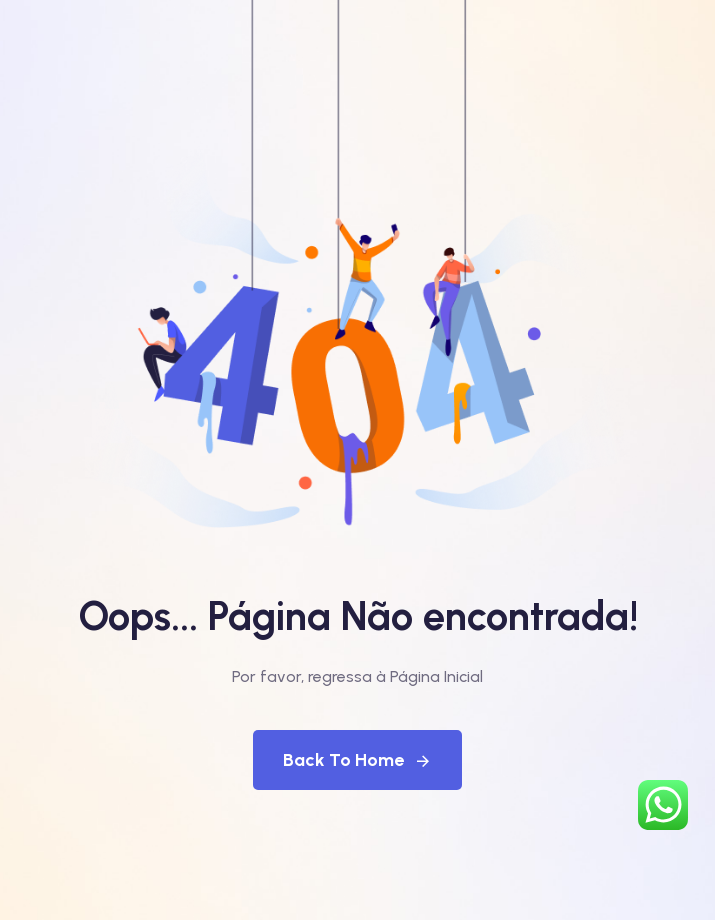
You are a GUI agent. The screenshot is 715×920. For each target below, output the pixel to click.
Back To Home (357, 760)
